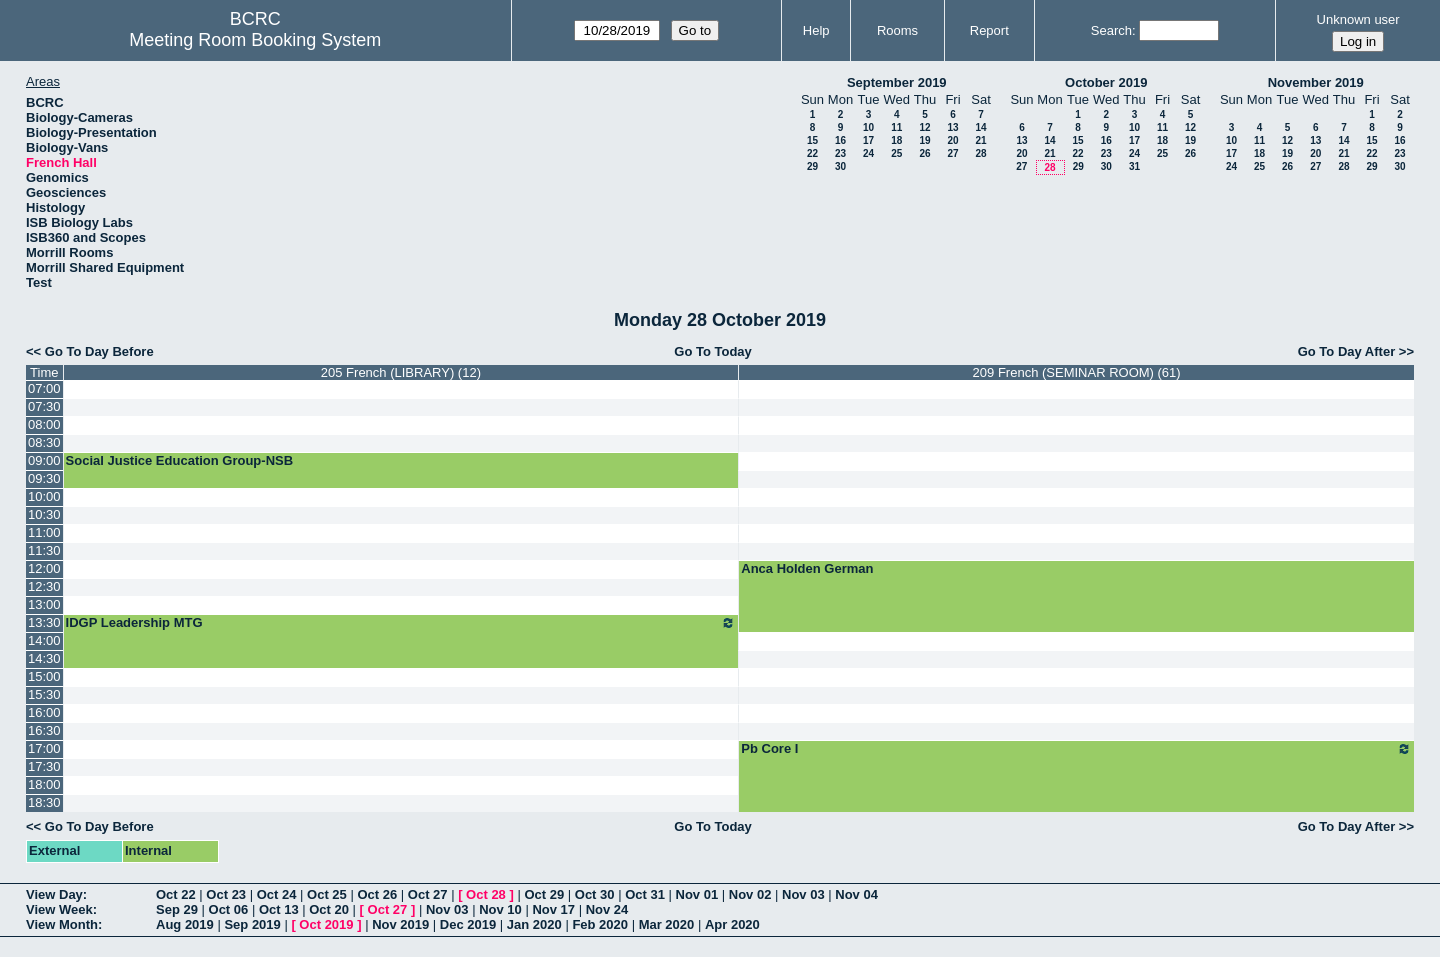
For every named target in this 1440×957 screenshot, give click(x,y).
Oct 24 (277, 894)
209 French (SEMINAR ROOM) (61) (1077, 372)
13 (952, 127)
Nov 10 (500, 909)
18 (896, 140)
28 (980, 153)
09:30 (44, 478)
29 (812, 166)
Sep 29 (177, 909)
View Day (54, 894)
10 (868, 127)
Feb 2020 (600, 924)
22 (812, 153)
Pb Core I (1076, 749)
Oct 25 (327, 894)
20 (952, 140)
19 (924, 140)
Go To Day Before (99, 351)
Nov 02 (750, 894)
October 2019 (1106, 82)
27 (952, 153)
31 (1134, 166)
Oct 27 (428, 894)
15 (812, 140)
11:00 (44, 532)
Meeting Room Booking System (255, 40)
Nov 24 (607, 909)
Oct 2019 (326, 924)
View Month (62, 924)
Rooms (897, 30)
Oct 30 (595, 894)
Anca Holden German (807, 568)
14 (980, 127)
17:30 (44, 766)
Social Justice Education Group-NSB (180, 460)
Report (989, 30)
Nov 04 (856, 894)
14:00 (44, 640)
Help (816, 30)
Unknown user (1358, 19)
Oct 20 (329, 909)
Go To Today (713, 351)
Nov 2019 (400, 924)
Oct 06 (229, 909)
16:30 (44, 730)
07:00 (44, 388)
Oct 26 (377, 894)
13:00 (44, 604)
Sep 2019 (252, 924)
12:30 (44, 586)
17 (868, 140)
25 (896, 153)
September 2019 (897, 82)
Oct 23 (226, 894)
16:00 (44, 712)
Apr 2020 (732, 924)
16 (840, 140)
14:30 (44, 658)
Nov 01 (697, 894)
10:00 (44, 496)
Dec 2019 (468, 924)
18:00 (44, 784)
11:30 (44, 550)
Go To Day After (1347, 351)
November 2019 (1316, 82)
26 (924, 153)
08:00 (44, 424)
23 (840, 153)
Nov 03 (803, 894)
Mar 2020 (667, 924)
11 (896, 127)
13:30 (44, 622)
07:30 (44, 406)
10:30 (44, 514)
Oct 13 (279, 909)
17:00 (44, 748)
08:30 (44, 442)
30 (840, 166)
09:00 (44, 460)
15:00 (44, 676)
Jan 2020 (534, 924)
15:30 (44, 694)
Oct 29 (544, 894)
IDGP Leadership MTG (401, 623)
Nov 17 (553, 909)
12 (924, 127)
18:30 (44, 802)
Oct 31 (645, 894)
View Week (59, 909)
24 (868, 153)
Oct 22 (176, 894)
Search (1111, 30)
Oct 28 (486, 894)
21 (980, 140)
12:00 (44, 568)
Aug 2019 (185, 924)
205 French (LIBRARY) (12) (401, 372)
